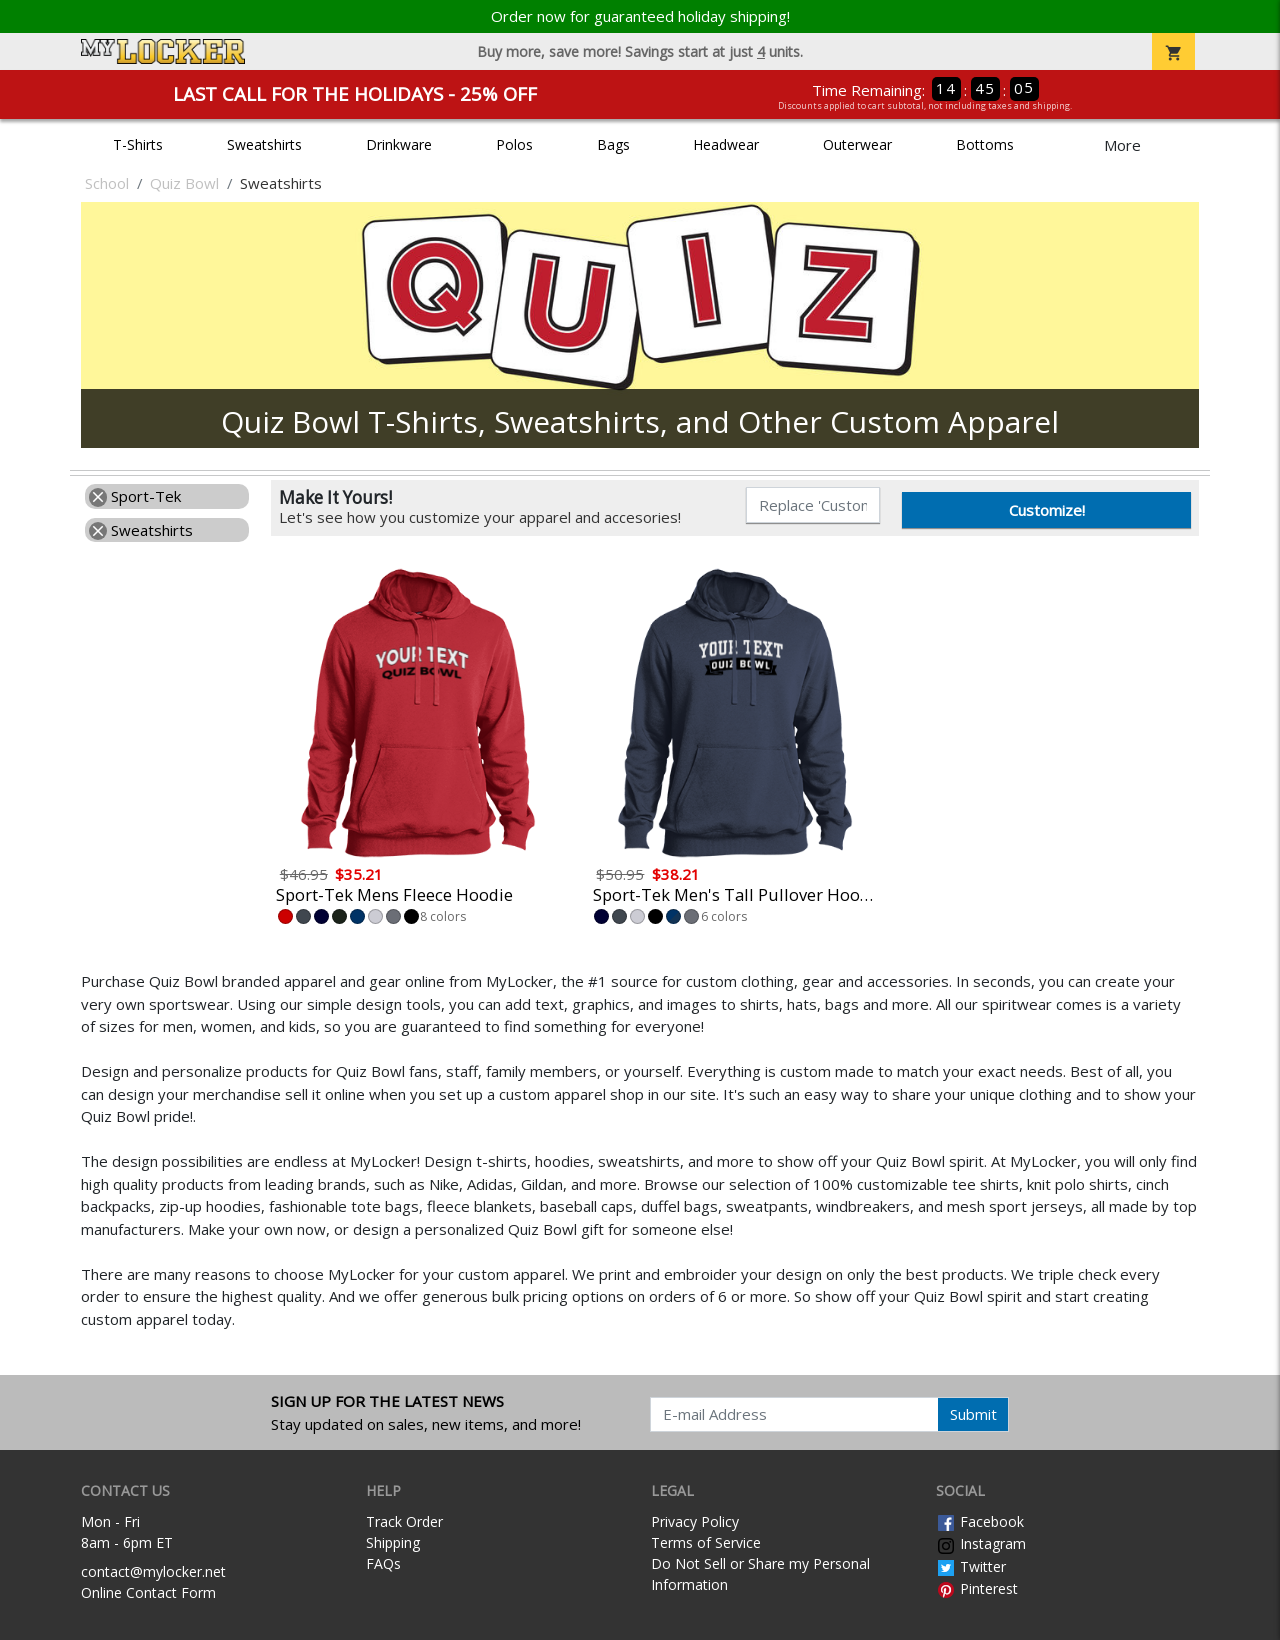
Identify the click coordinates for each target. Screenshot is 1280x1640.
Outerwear (857, 144)
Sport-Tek (135, 496)
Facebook (980, 1521)
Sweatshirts (264, 144)
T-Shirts (138, 144)
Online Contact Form (148, 1592)
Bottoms (985, 144)
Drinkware (399, 144)
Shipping (393, 1542)
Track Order (404, 1521)
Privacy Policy (695, 1521)
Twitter (971, 1566)
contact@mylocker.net (153, 1571)
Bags (613, 144)
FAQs (383, 1563)
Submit (973, 1414)
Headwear (726, 144)
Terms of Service (706, 1542)
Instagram (981, 1543)
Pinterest (977, 1588)
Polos (514, 144)
